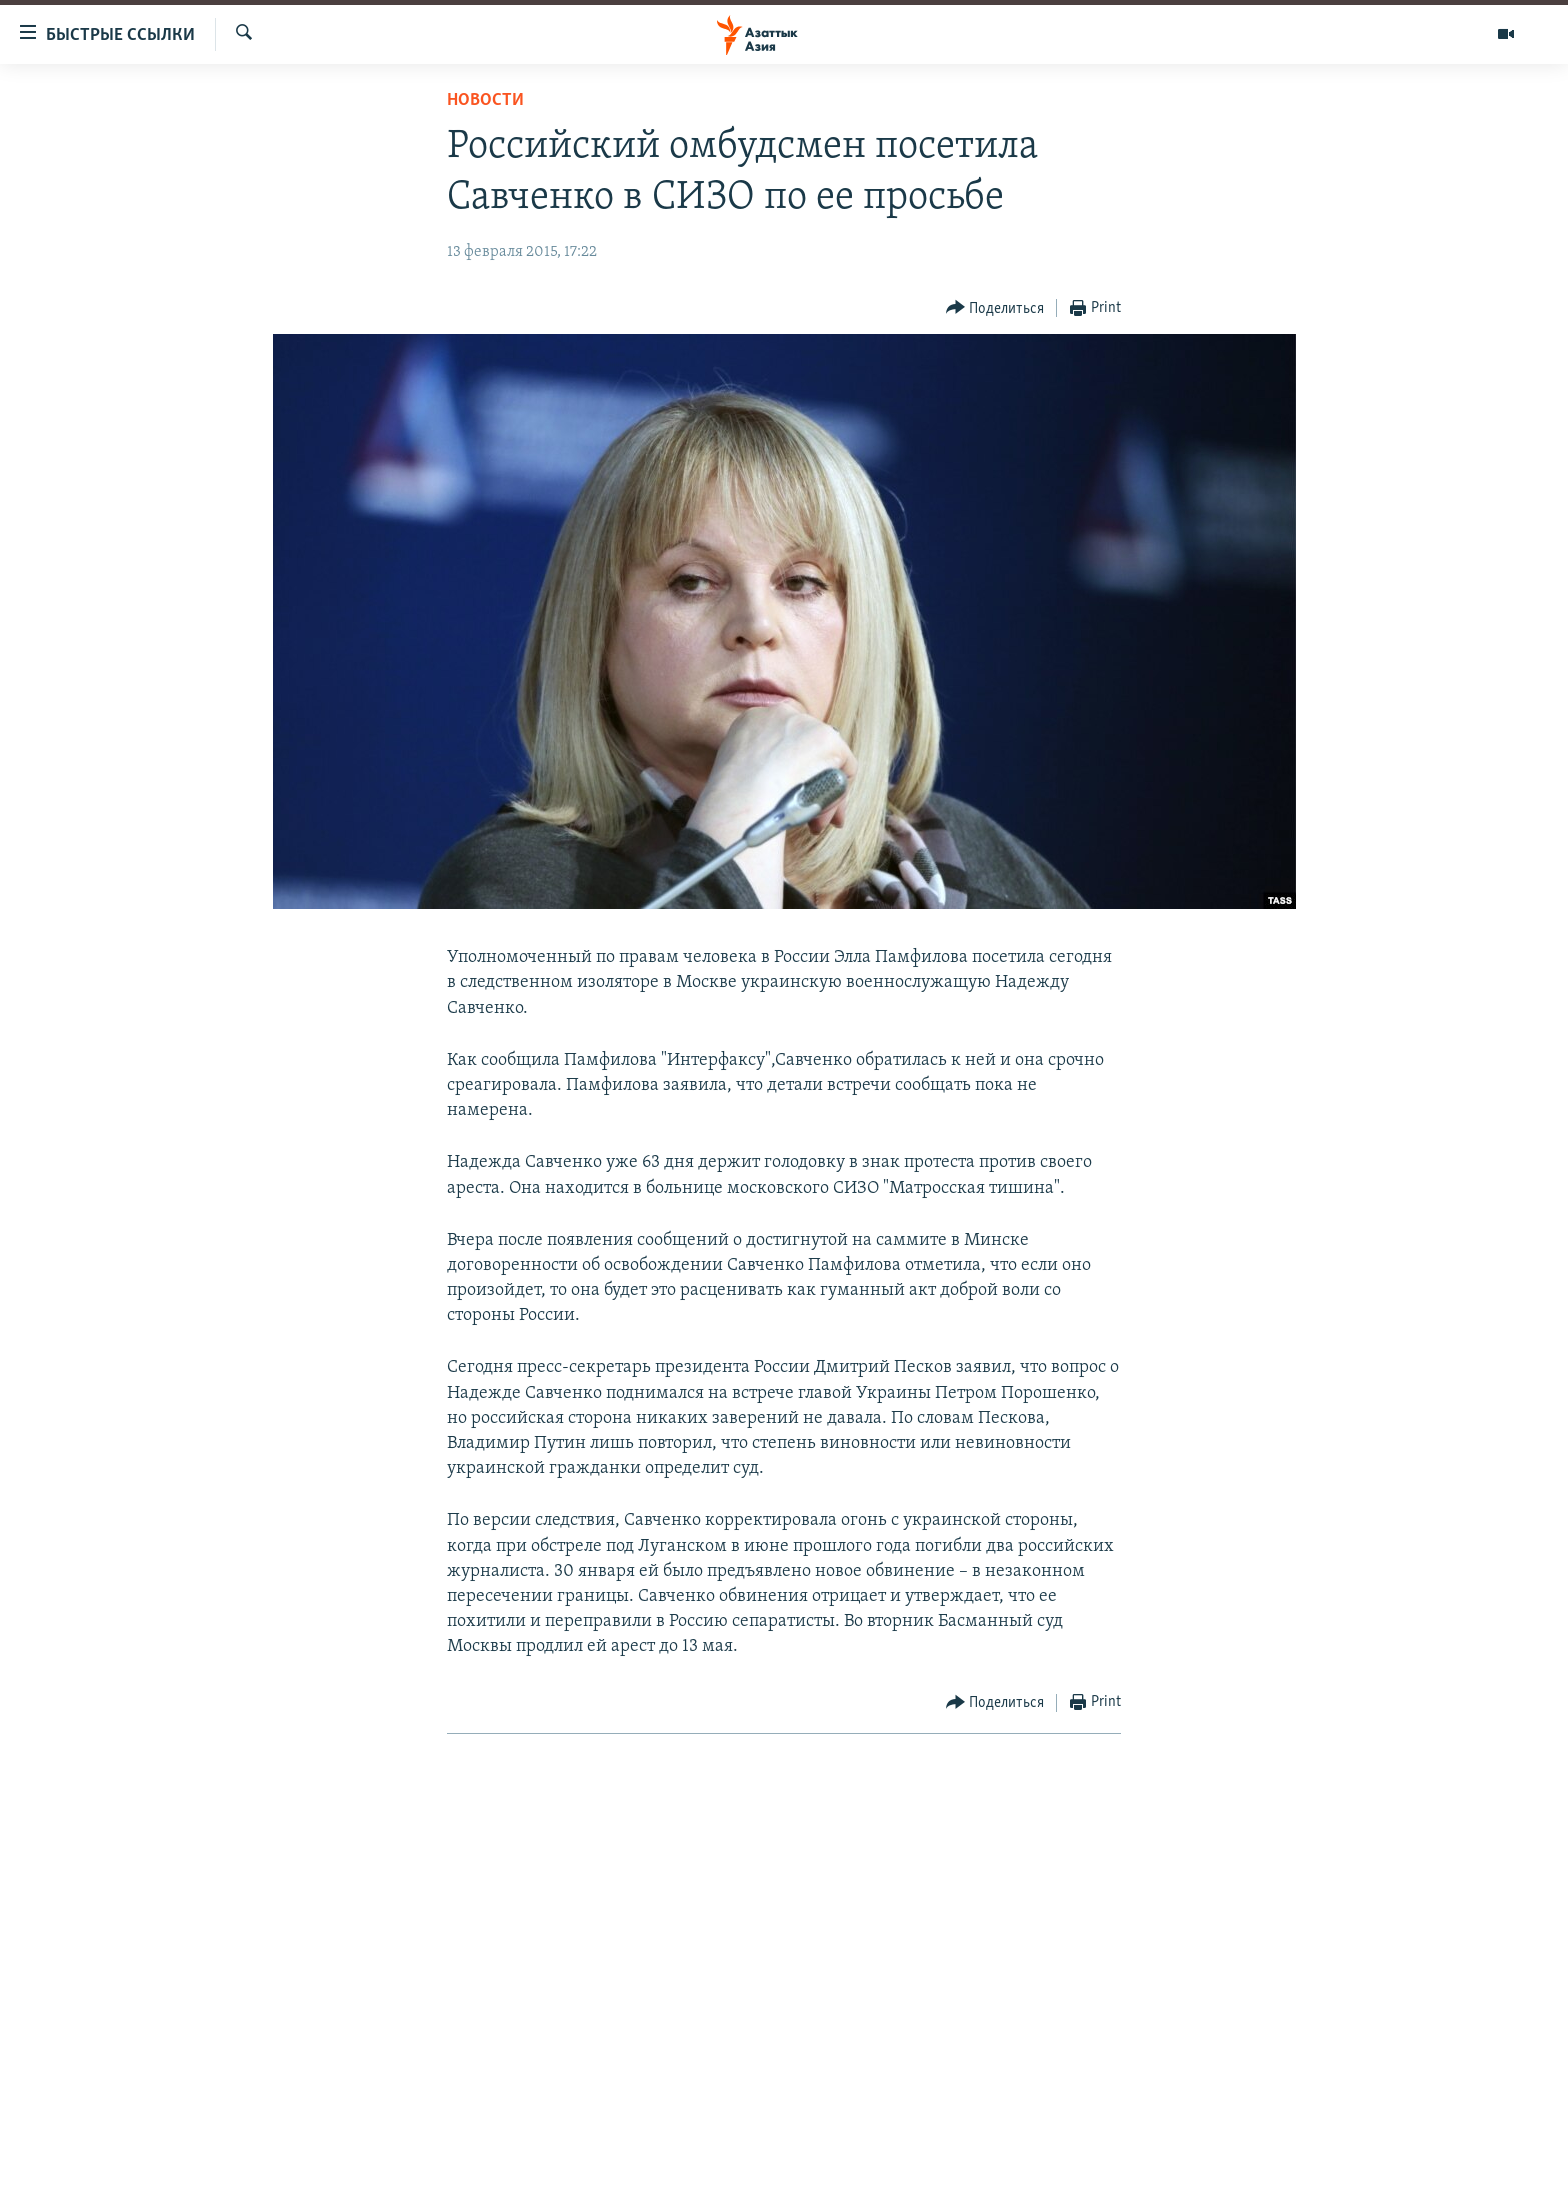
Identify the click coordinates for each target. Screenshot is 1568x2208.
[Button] (995, 308)
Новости (485, 100)
